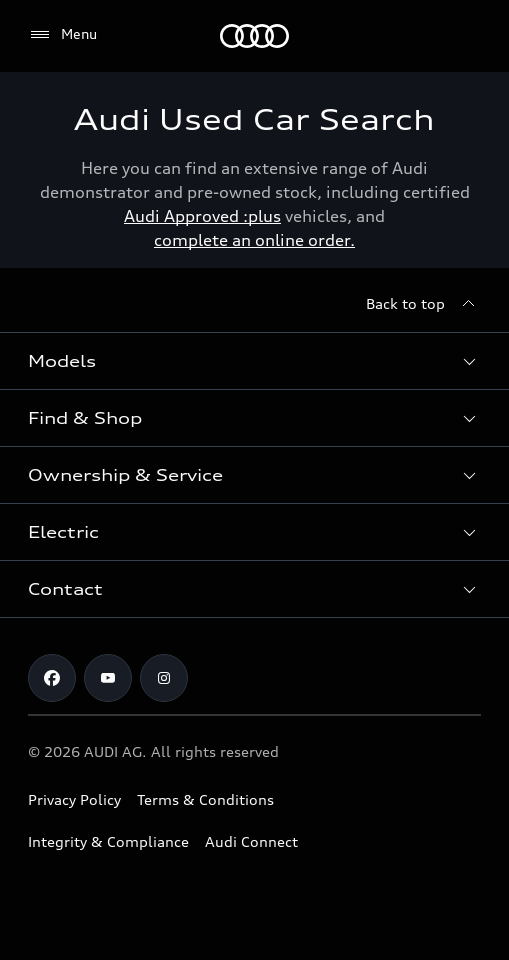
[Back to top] (423, 304)
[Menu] (254, 36)
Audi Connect (251, 841)
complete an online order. (254, 240)
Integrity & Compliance (108, 841)
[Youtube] (108, 678)
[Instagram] (164, 678)
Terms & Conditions (205, 799)
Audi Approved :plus (202, 216)
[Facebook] (52, 678)
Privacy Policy (74, 799)
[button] (254, 361)
